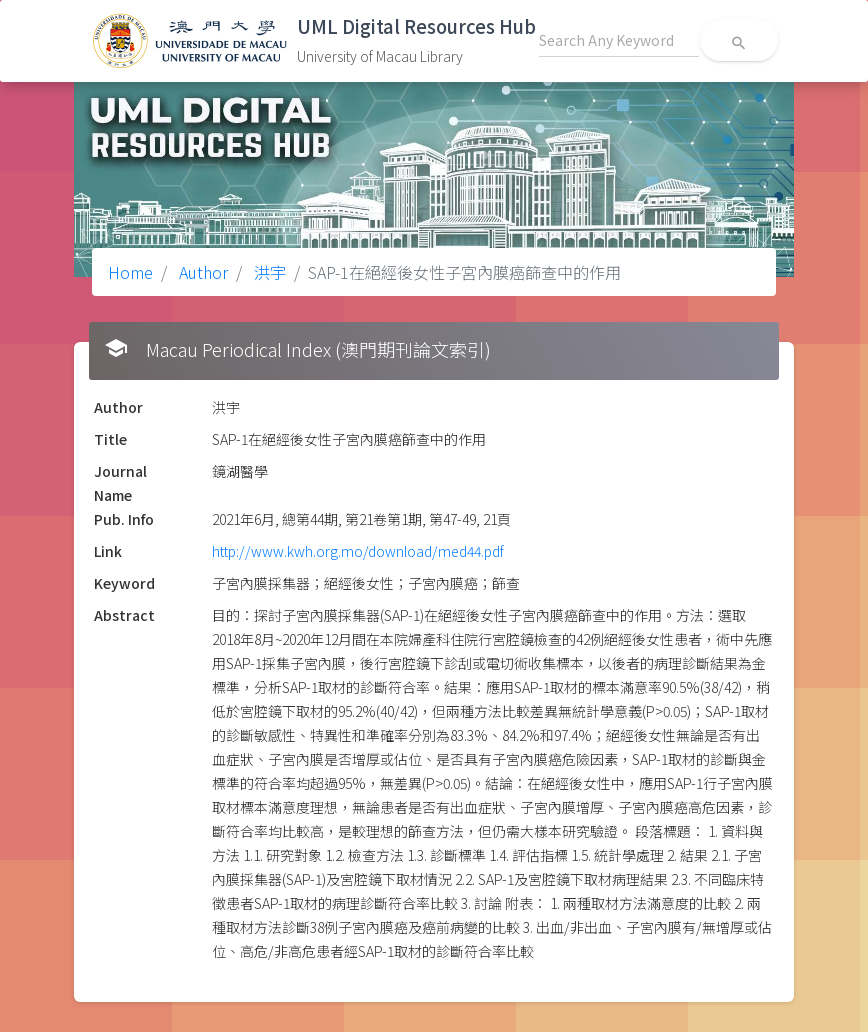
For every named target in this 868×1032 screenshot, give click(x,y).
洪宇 (268, 272)
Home (130, 272)
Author (201, 272)
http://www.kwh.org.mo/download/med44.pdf (358, 551)
